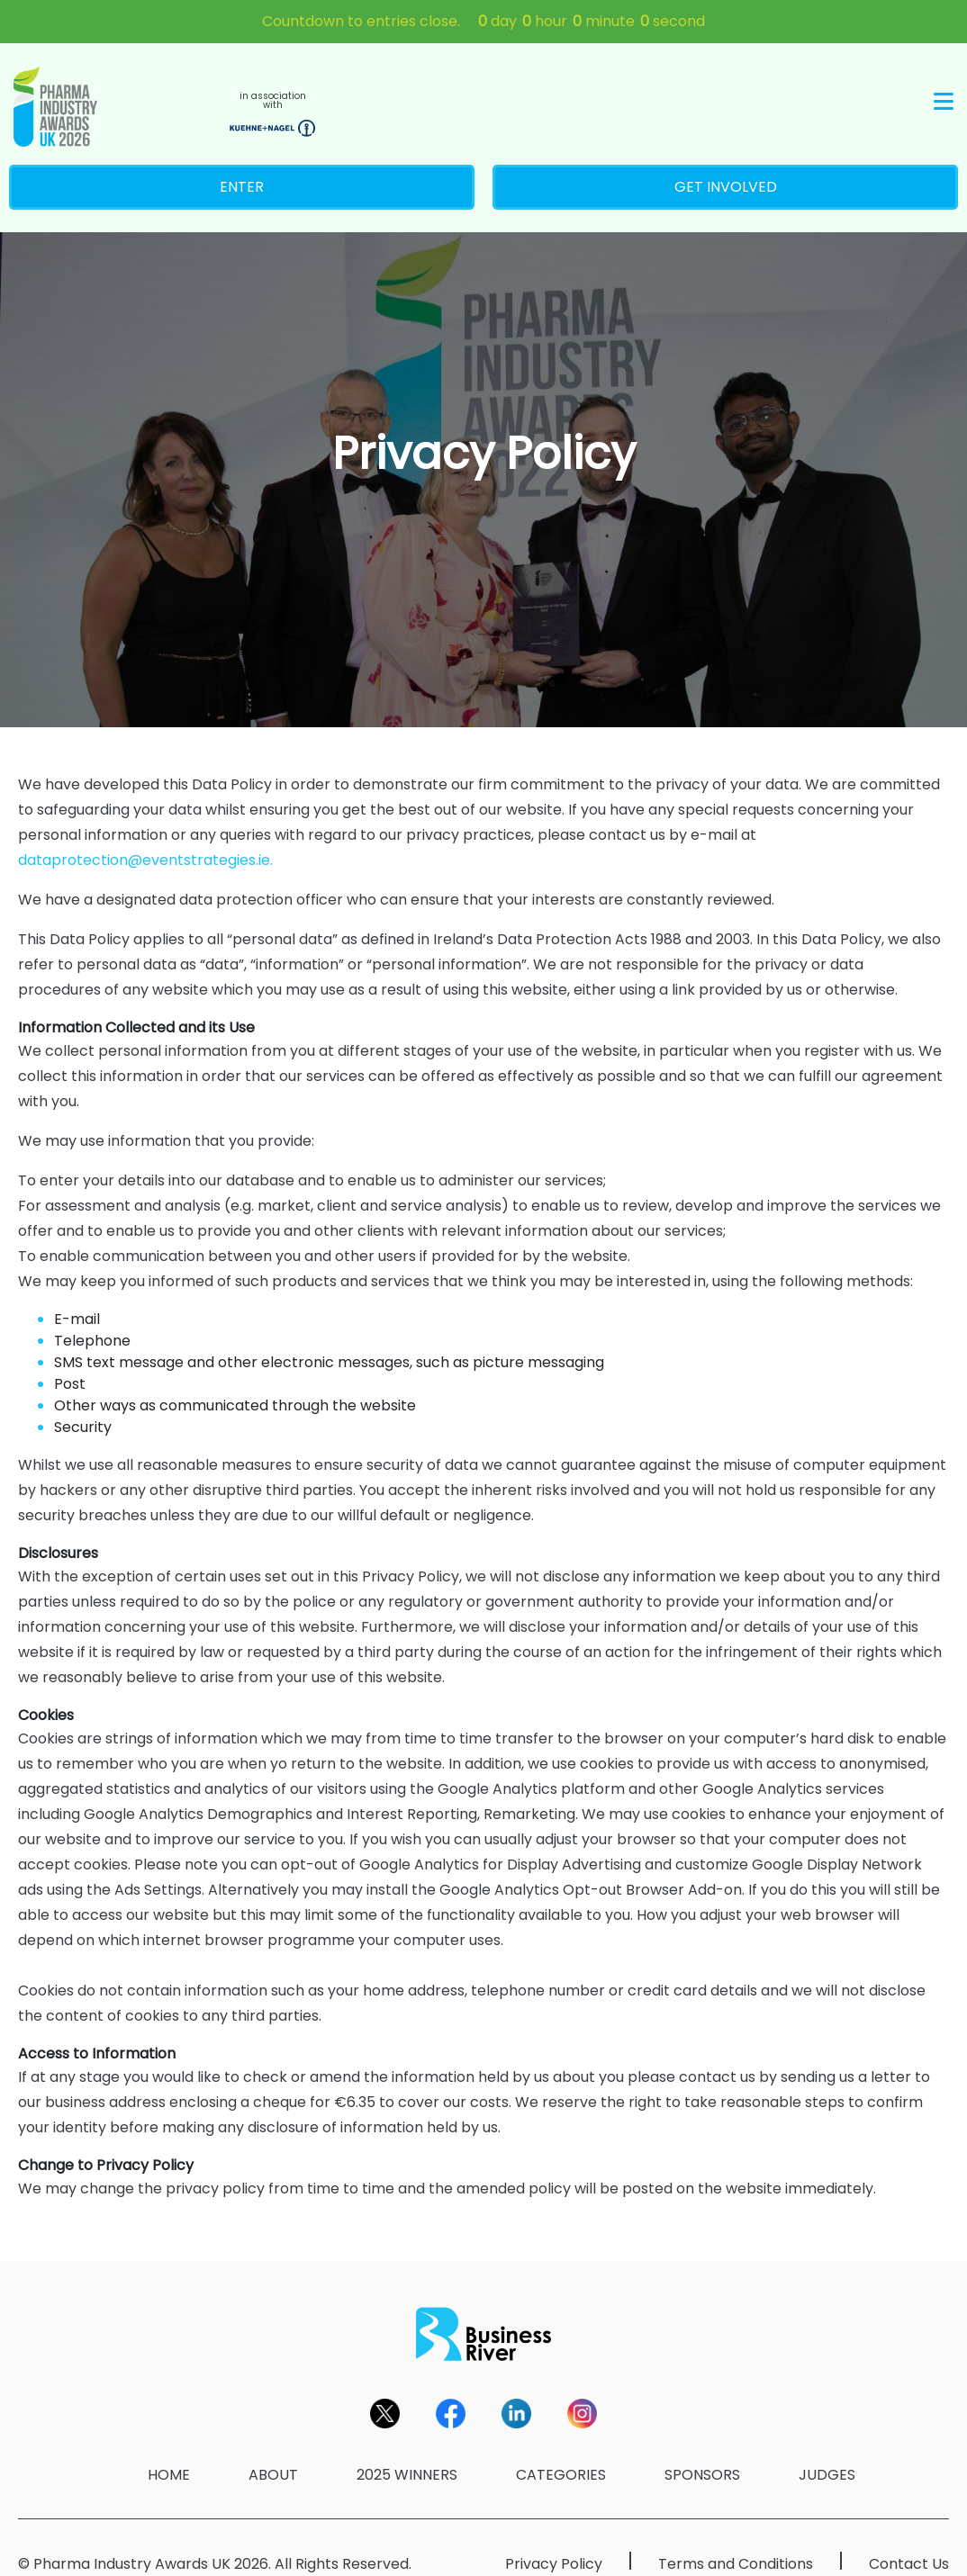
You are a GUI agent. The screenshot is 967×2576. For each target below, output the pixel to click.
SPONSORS (702, 2450)
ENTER (242, 162)
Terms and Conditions (735, 2539)
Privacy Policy (553, 2539)
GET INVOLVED (725, 162)
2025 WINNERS (407, 2450)
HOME (169, 2450)
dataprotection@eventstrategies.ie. (145, 835)
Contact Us (909, 2539)
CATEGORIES (561, 2450)
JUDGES (827, 2450)
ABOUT (273, 2450)
